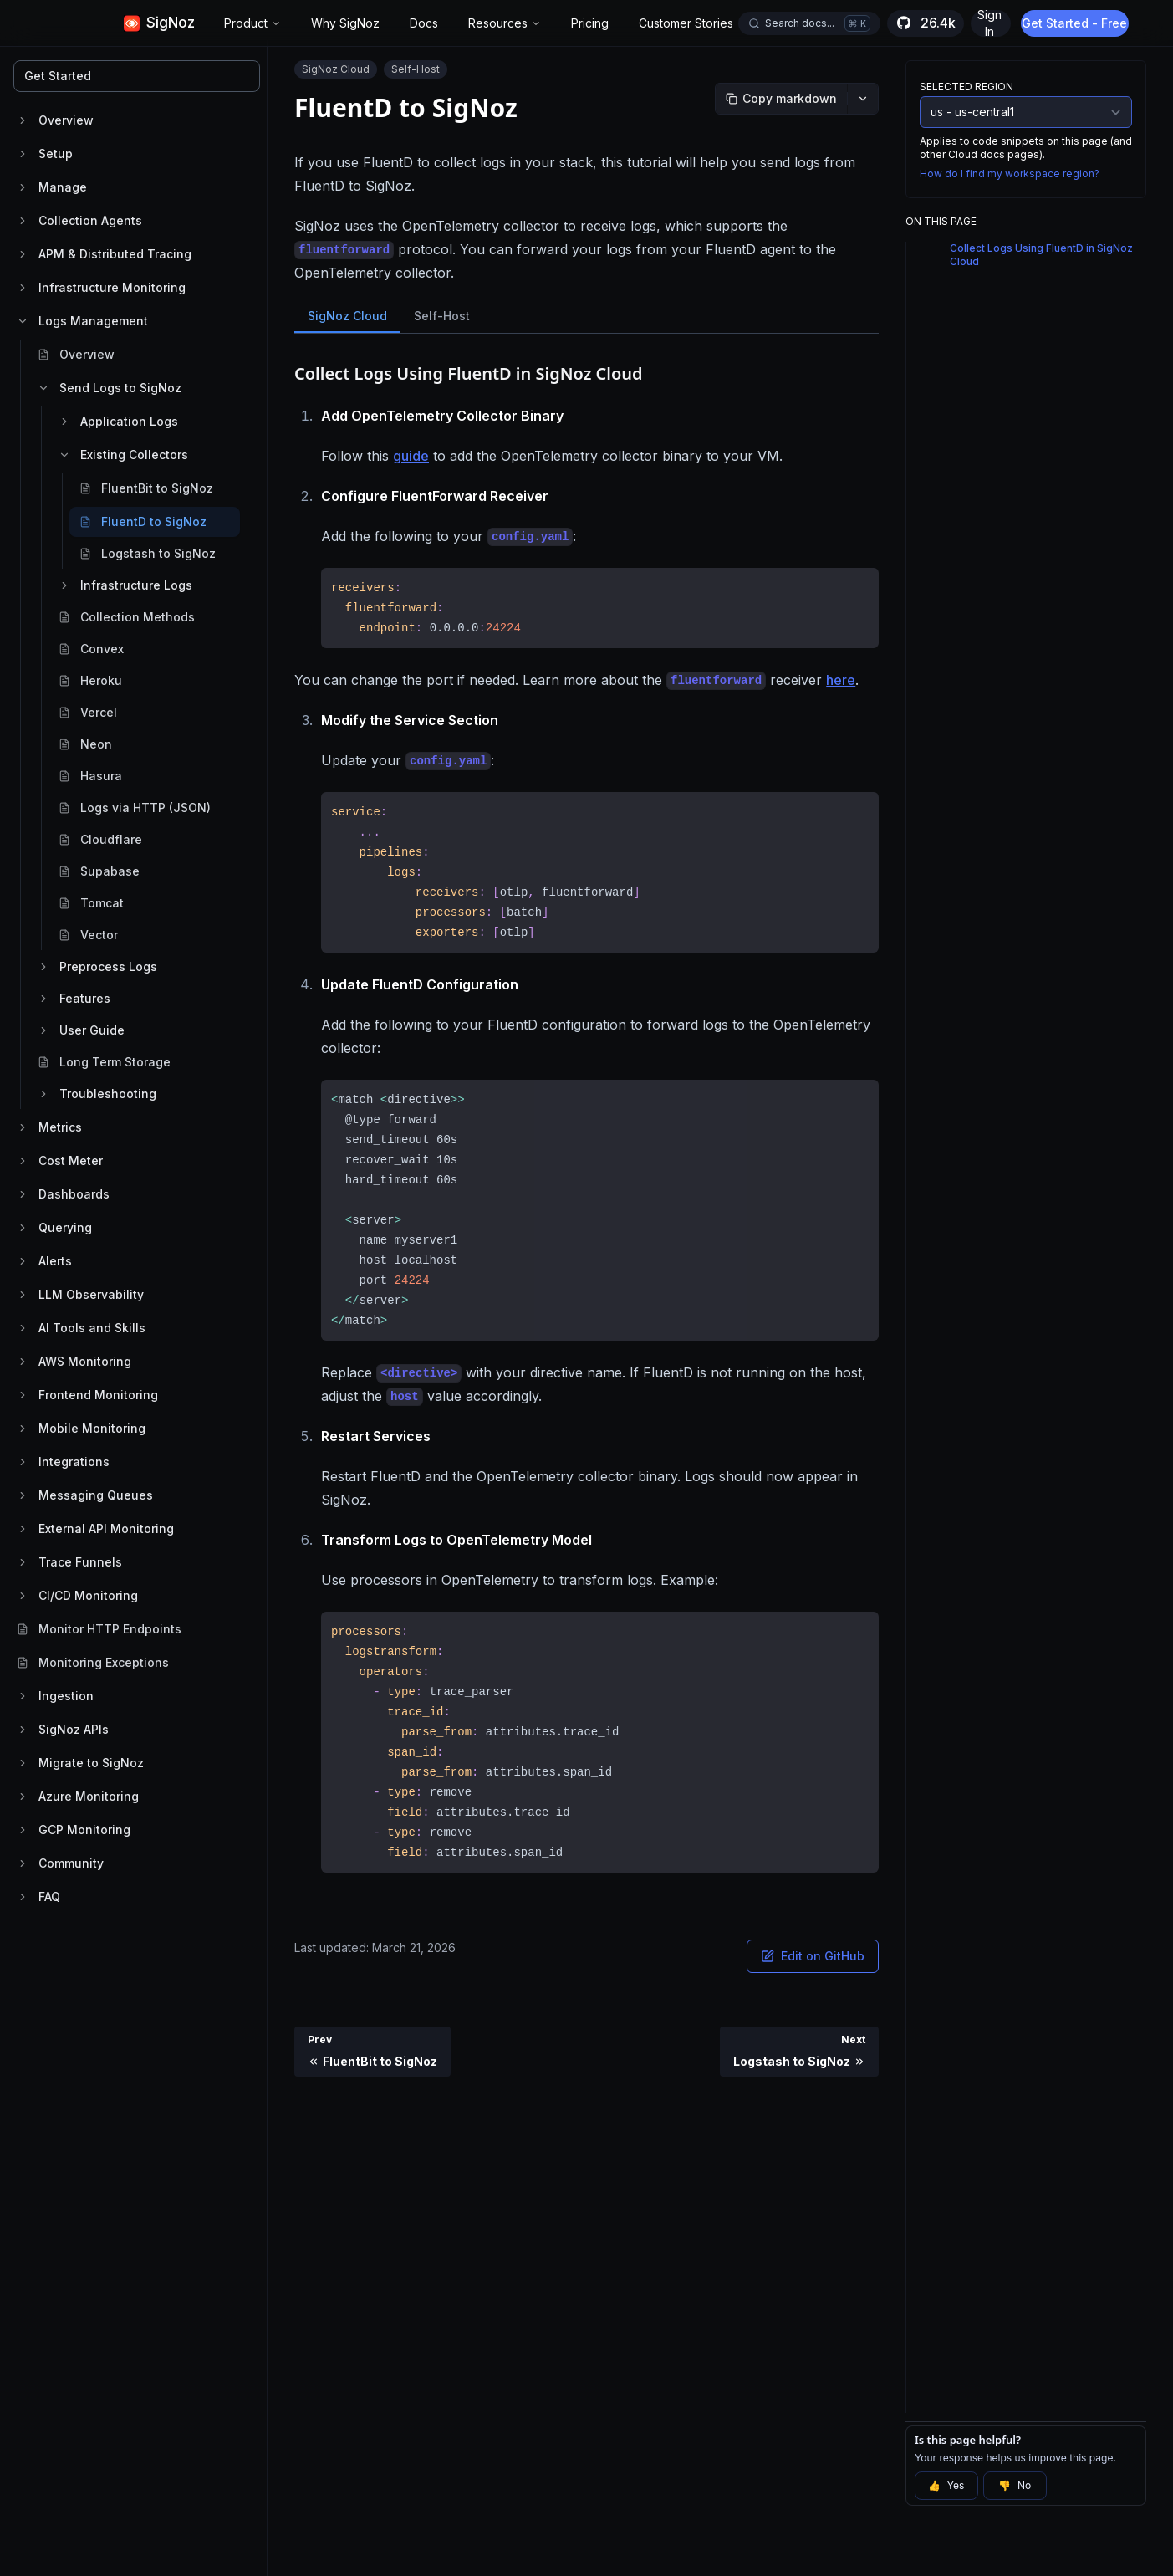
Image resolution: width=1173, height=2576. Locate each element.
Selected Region (966, 86)
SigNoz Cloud (347, 316)
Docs (424, 23)
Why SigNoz (345, 23)
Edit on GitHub (812, 1956)
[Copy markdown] (781, 99)
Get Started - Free (1076, 23)
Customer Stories (686, 23)
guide (411, 455)
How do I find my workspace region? (1009, 173)
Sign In (989, 23)
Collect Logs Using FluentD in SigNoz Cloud (1041, 255)
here (840, 680)
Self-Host (442, 316)
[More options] (863, 99)
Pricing (590, 23)
